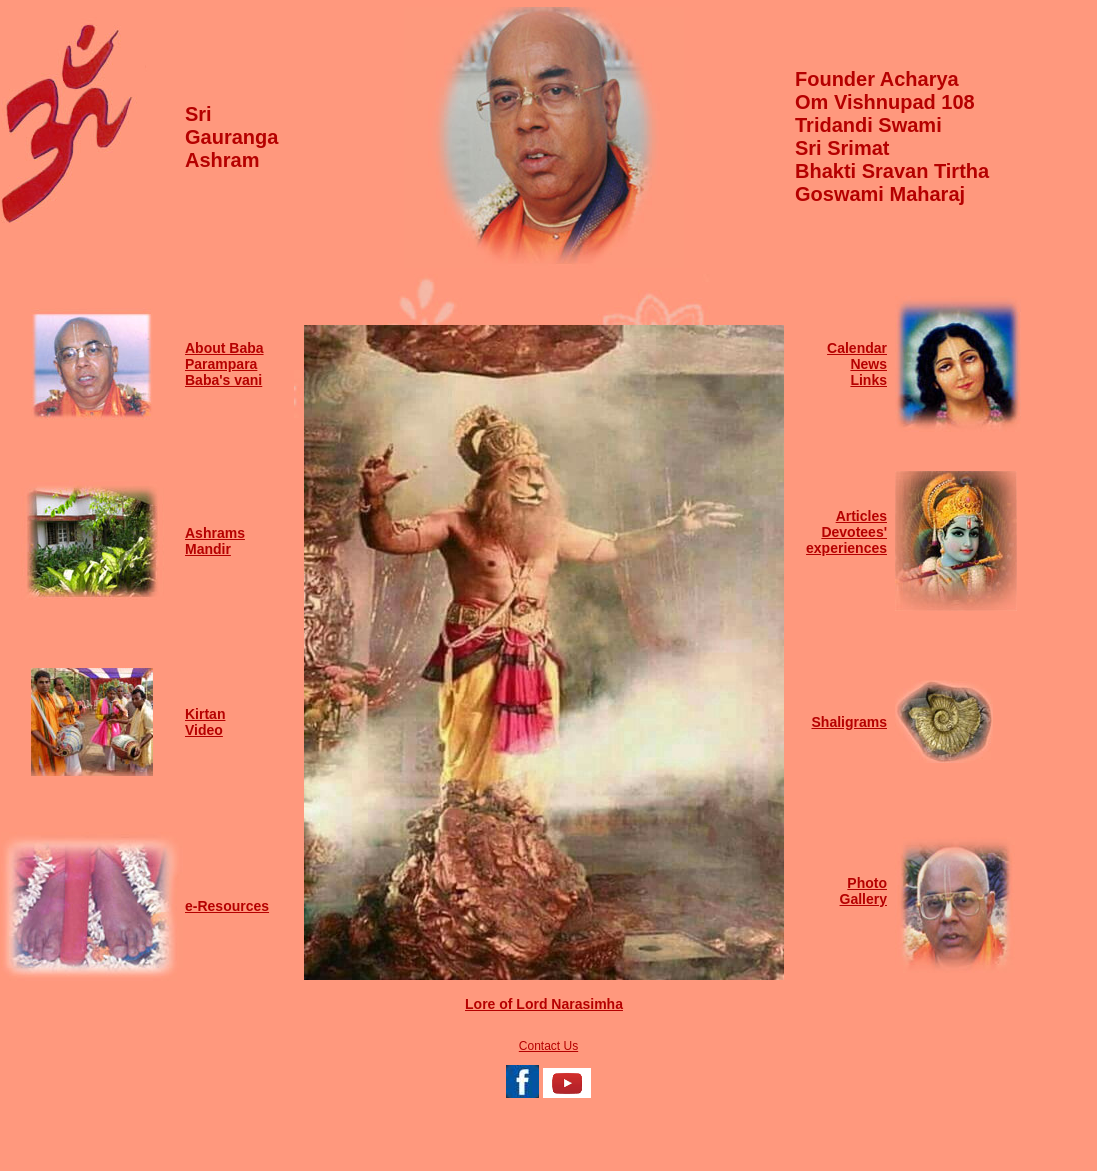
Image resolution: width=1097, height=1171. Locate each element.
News (868, 364)
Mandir (208, 549)
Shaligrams (849, 722)
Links (868, 380)
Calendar (857, 348)
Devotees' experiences (846, 540)
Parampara (221, 364)
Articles (861, 516)
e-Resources (227, 906)
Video (204, 730)
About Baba (224, 348)
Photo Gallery (863, 891)
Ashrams (215, 533)
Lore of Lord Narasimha (544, 1004)
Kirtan (205, 714)
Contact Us (548, 1046)
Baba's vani (223, 380)
